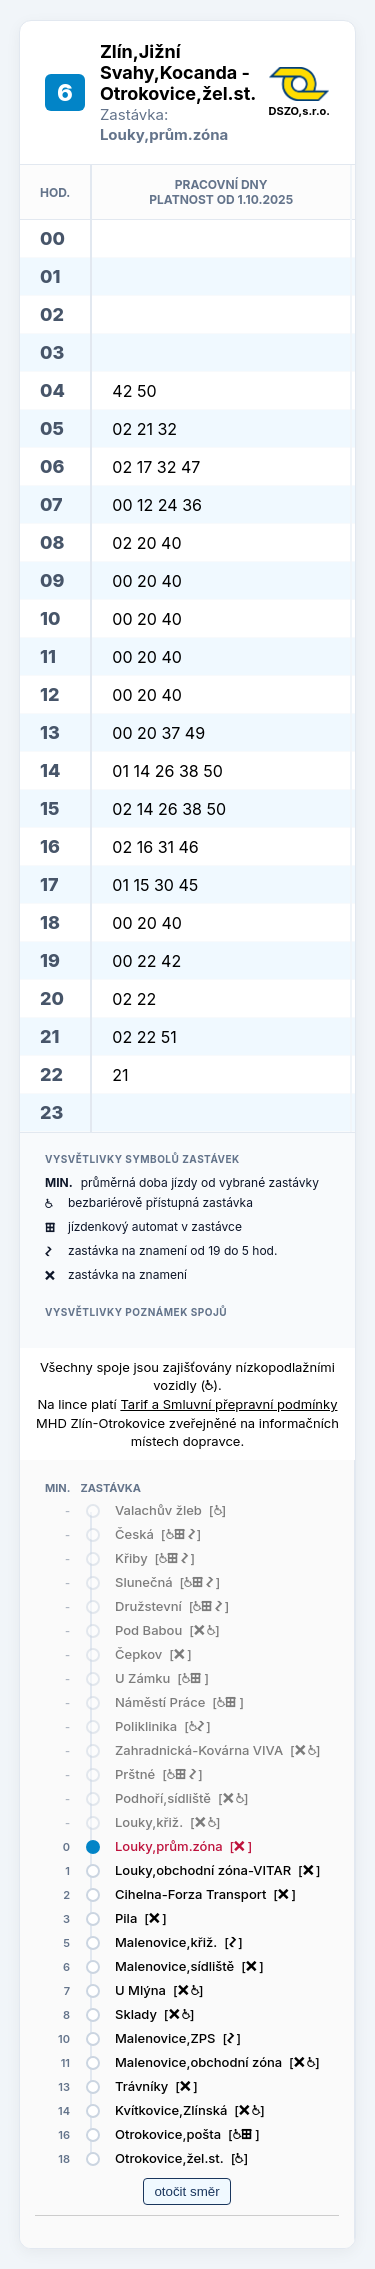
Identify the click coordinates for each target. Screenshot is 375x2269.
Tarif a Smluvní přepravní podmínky (228, 1404)
